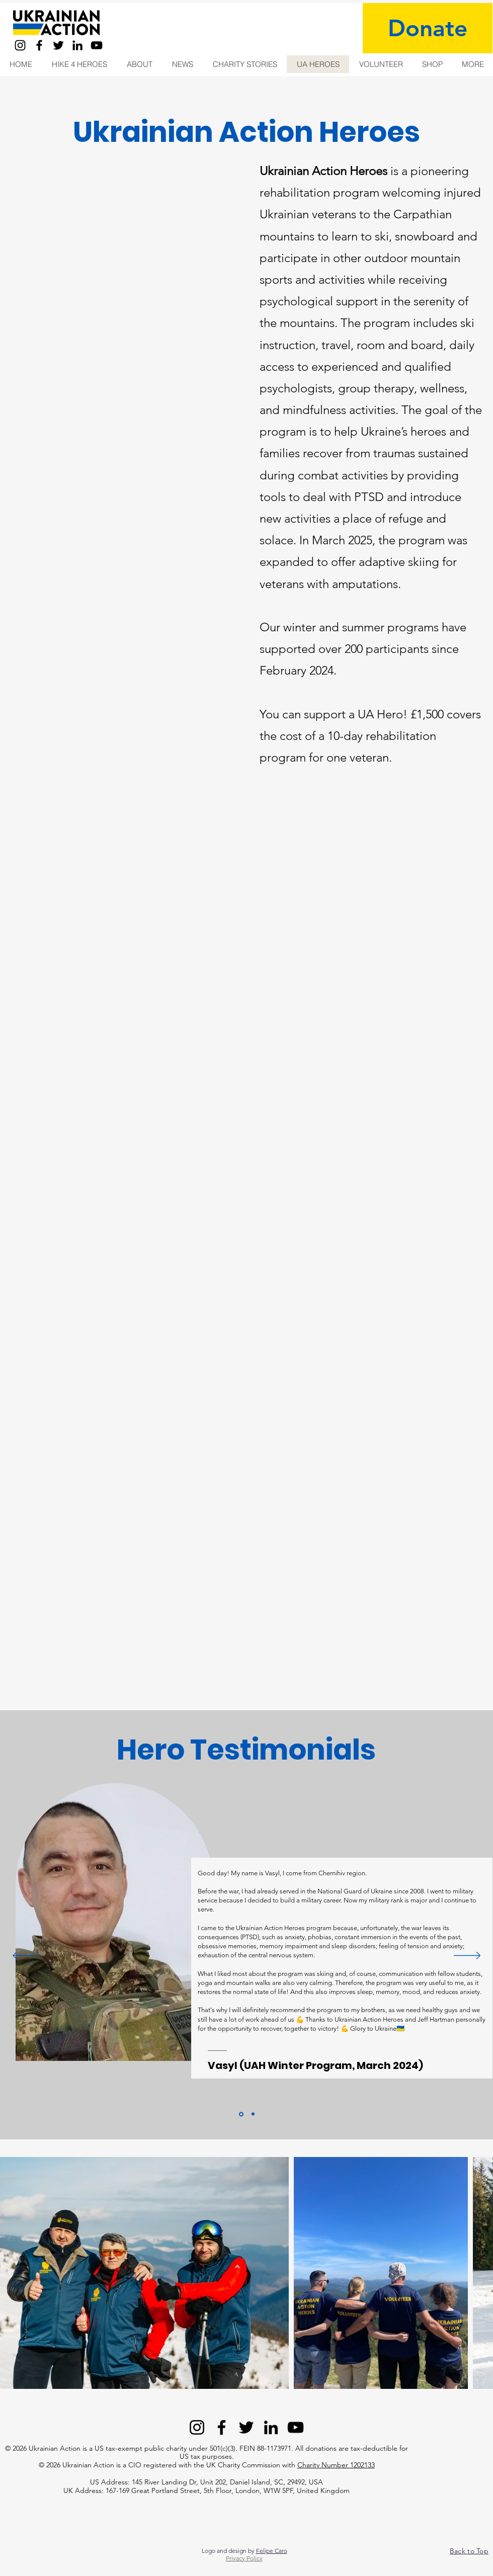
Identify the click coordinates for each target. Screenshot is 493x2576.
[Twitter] (58, 45)
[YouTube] (97, 45)
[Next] (467, 1956)
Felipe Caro (271, 2550)
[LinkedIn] (77, 45)
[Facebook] (39, 45)
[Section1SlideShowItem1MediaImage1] (241, 2114)
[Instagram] (20, 45)
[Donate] (427, 28)
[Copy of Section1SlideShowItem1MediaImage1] (253, 2114)
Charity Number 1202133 (336, 2464)
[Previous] (26, 1956)
